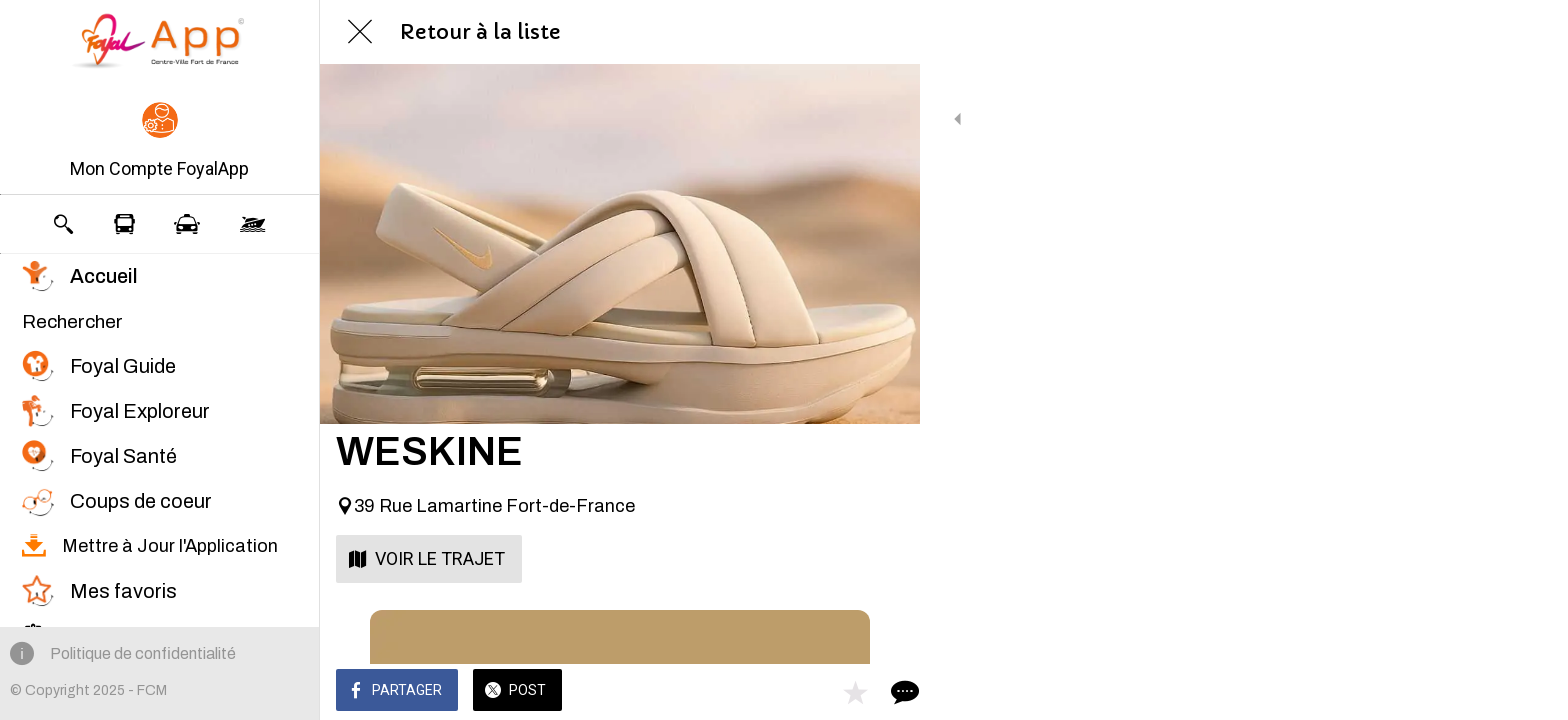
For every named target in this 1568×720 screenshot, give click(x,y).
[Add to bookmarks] (832, 692)
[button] (159, 142)
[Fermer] (360, 32)
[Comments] (880, 692)
